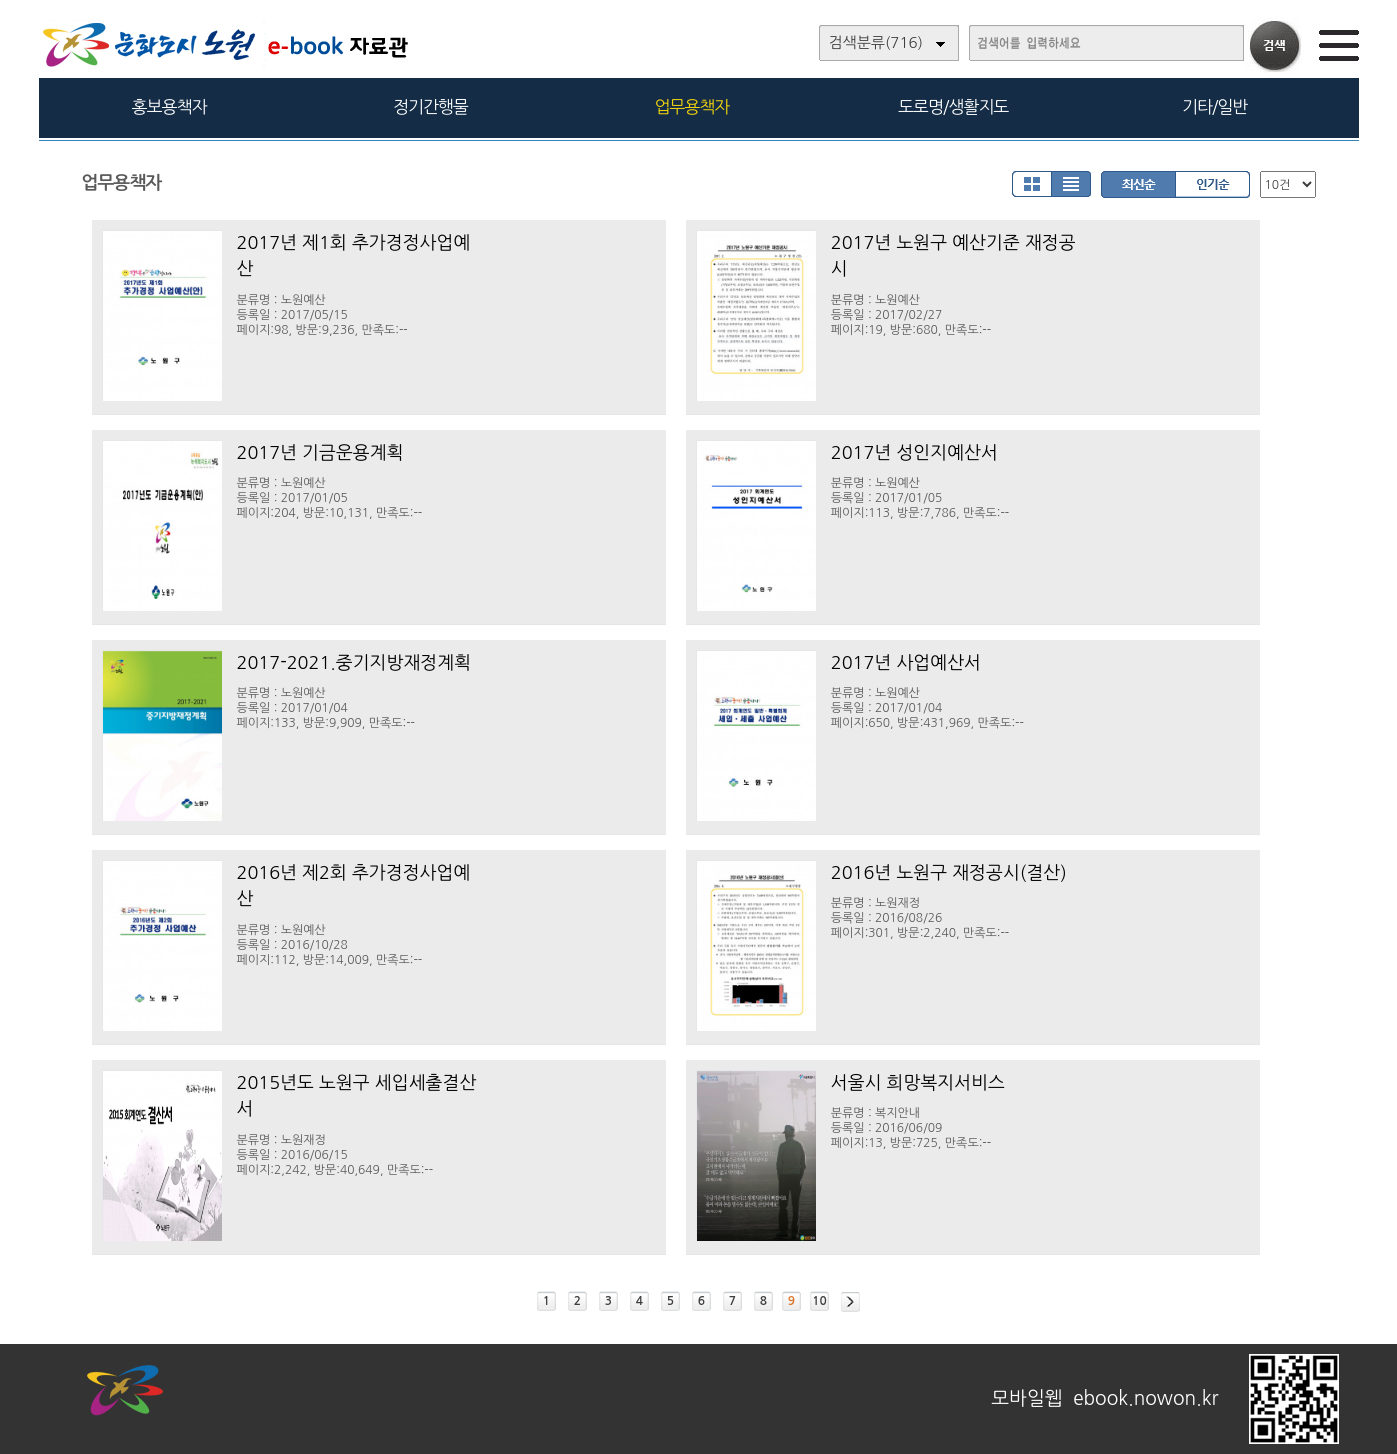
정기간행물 (430, 106)
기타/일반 (1214, 106)
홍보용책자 (169, 106)
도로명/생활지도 (953, 106)
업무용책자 (691, 106)
